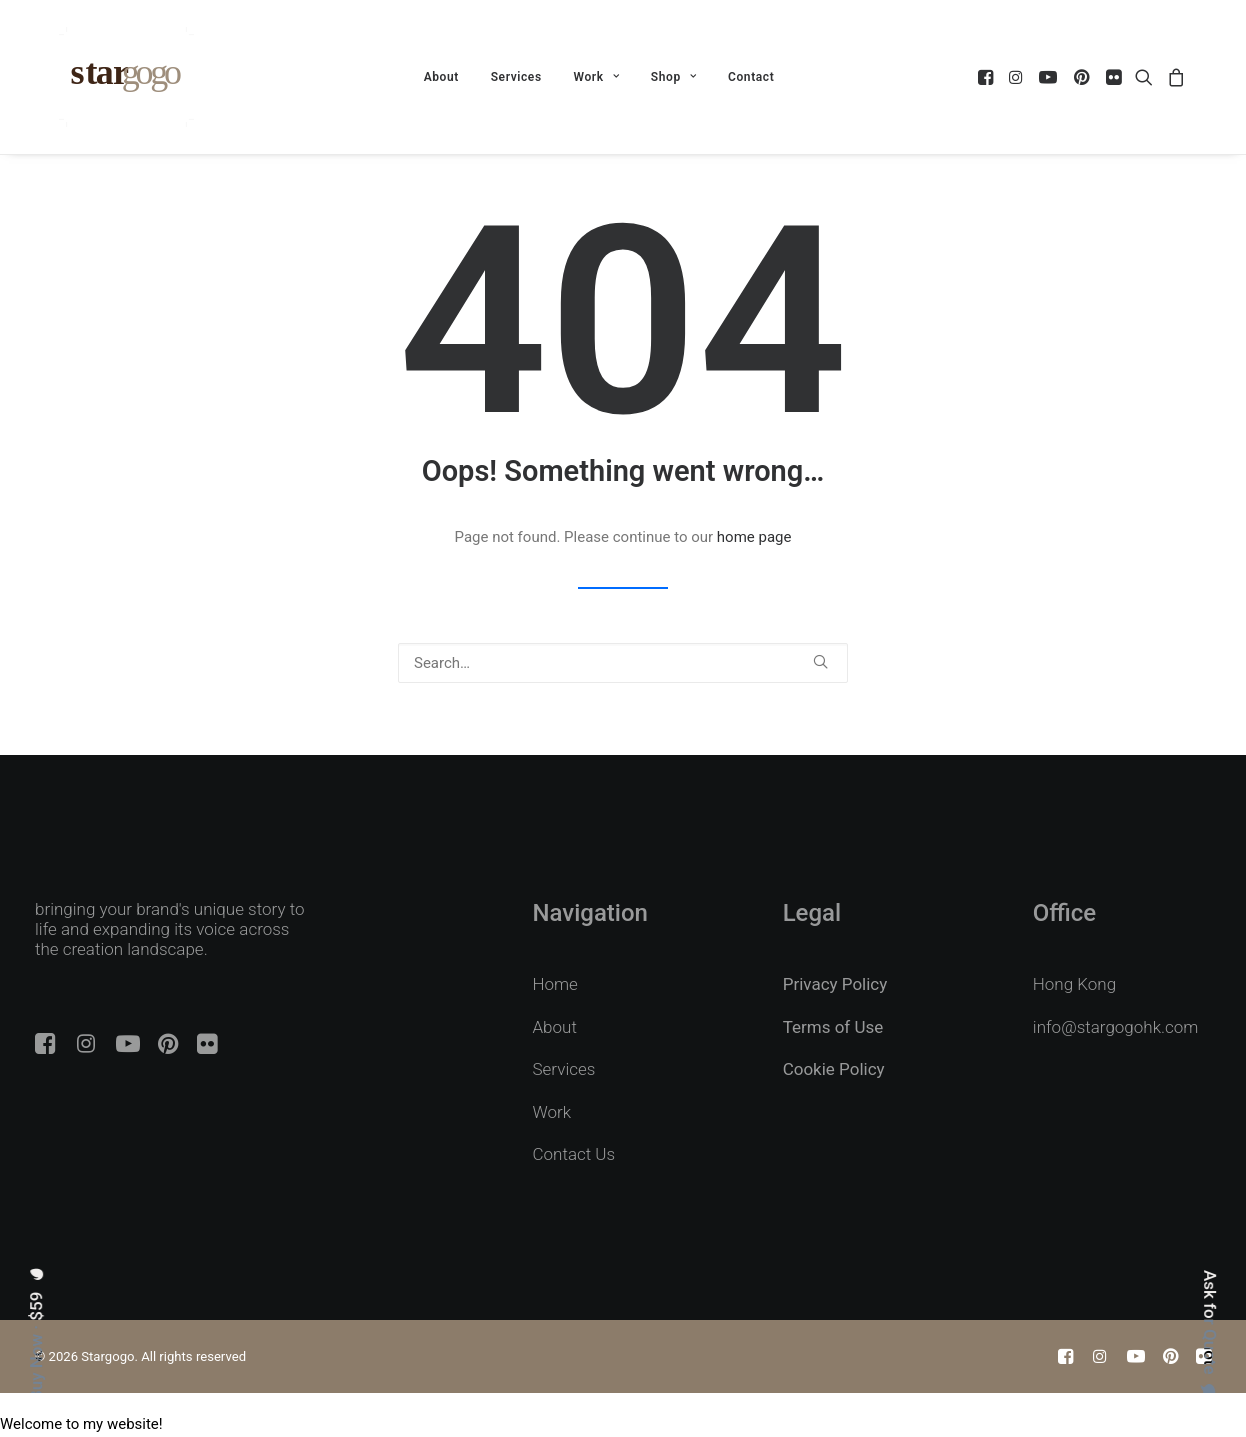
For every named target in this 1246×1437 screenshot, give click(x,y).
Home (555, 984)
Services (516, 77)
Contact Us (574, 1154)
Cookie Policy (834, 1069)
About (441, 77)
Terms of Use (833, 1027)
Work (596, 77)
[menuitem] (441, 77)
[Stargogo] (126, 77)
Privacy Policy (835, 984)
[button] (987, 77)
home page (754, 537)
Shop (673, 77)
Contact (751, 77)
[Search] (623, 663)
